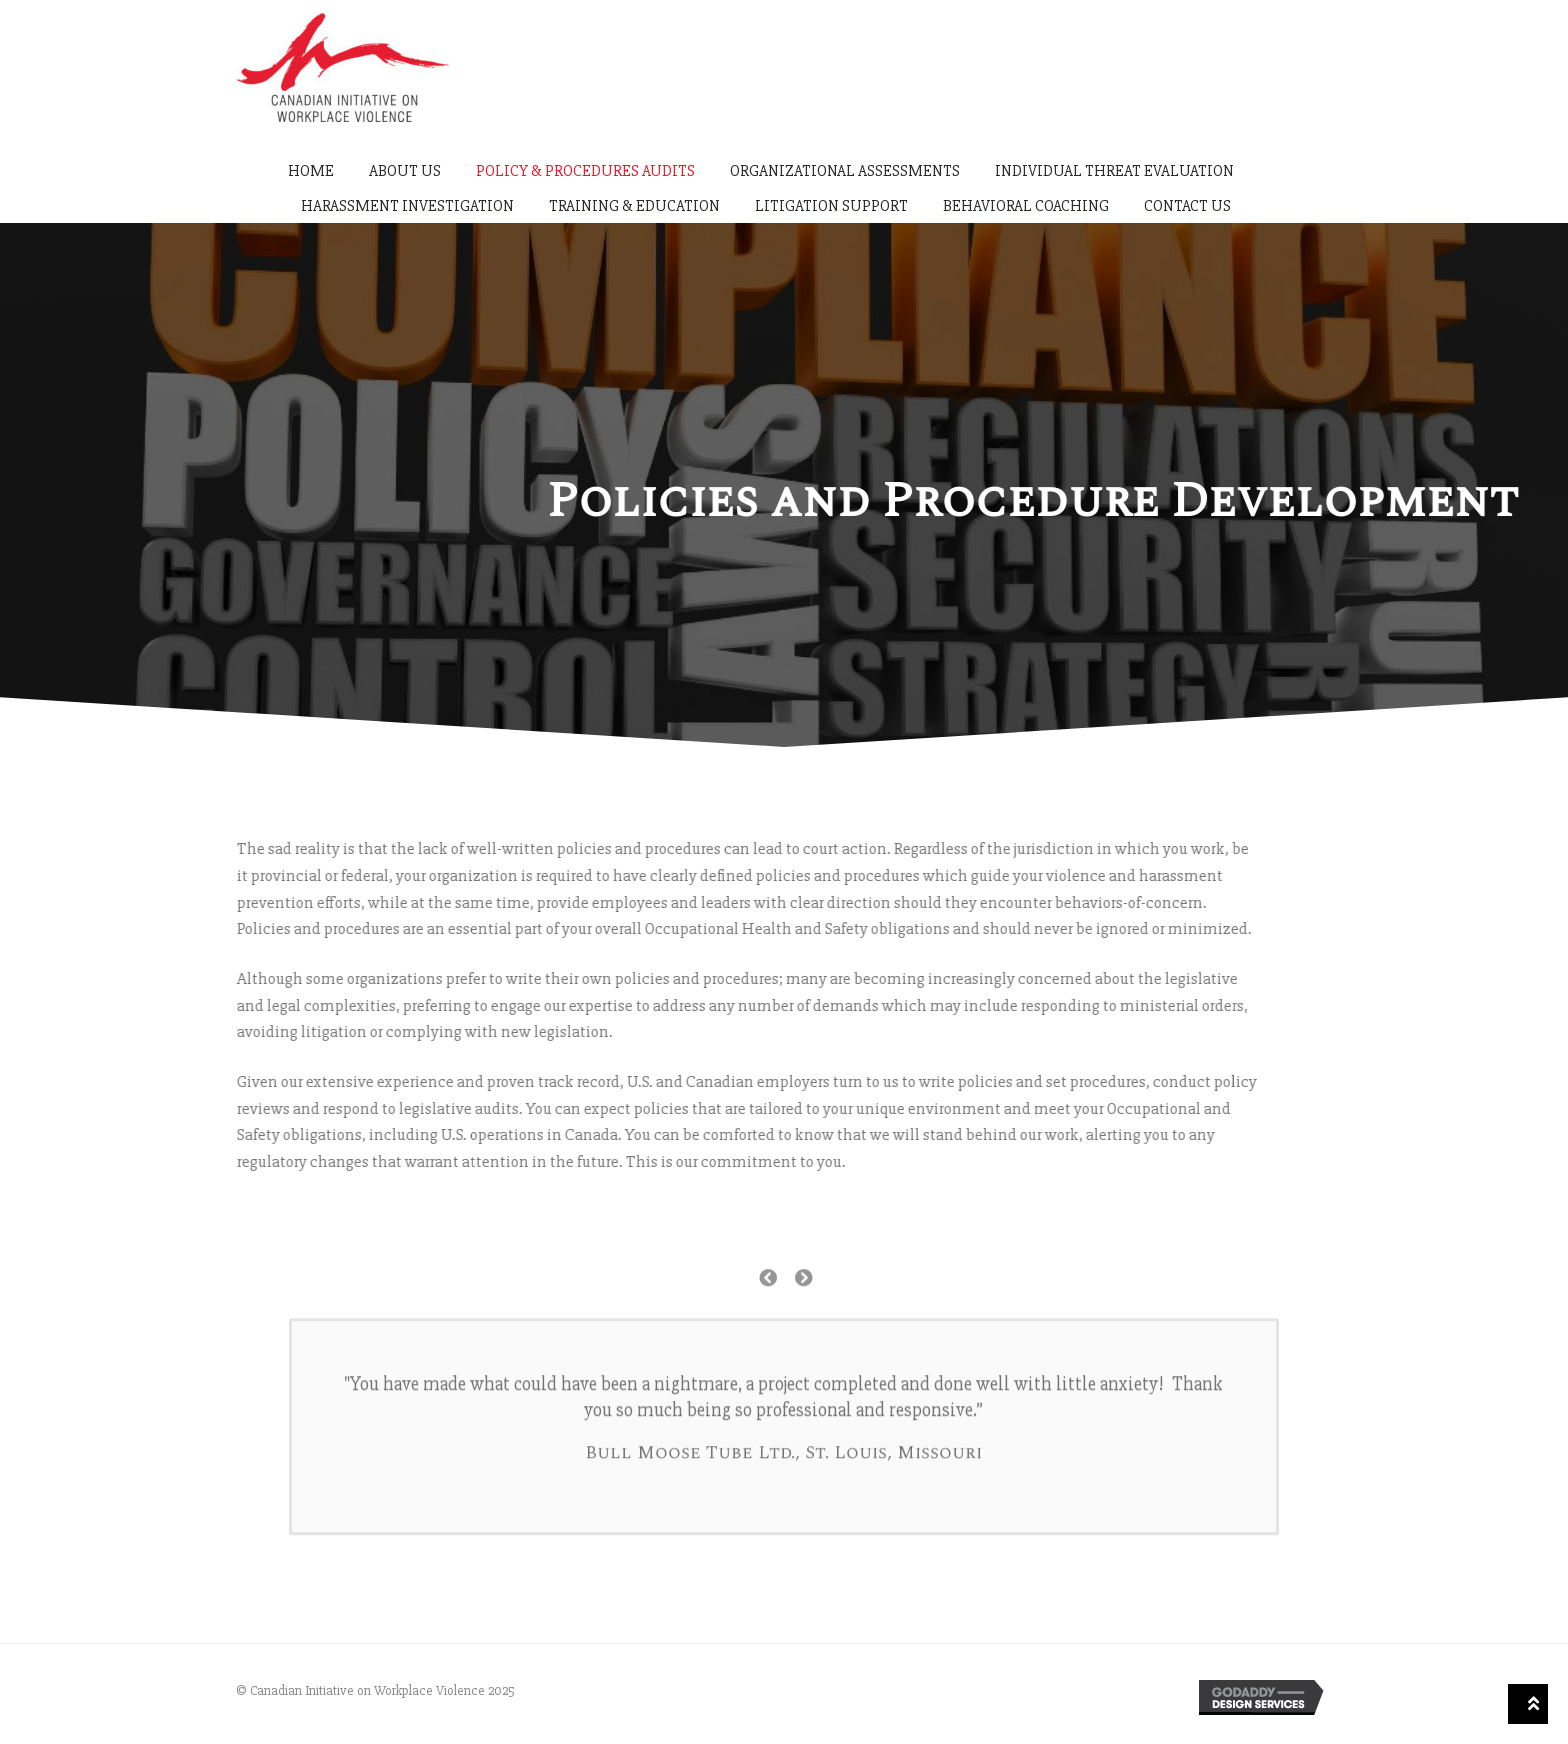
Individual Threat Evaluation (1114, 171)
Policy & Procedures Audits (585, 171)
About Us (405, 171)
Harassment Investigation (407, 206)
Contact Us (1187, 206)
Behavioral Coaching (1026, 206)
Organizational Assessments (845, 171)
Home (311, 171)
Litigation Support (831, 206)
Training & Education (634, 206)
